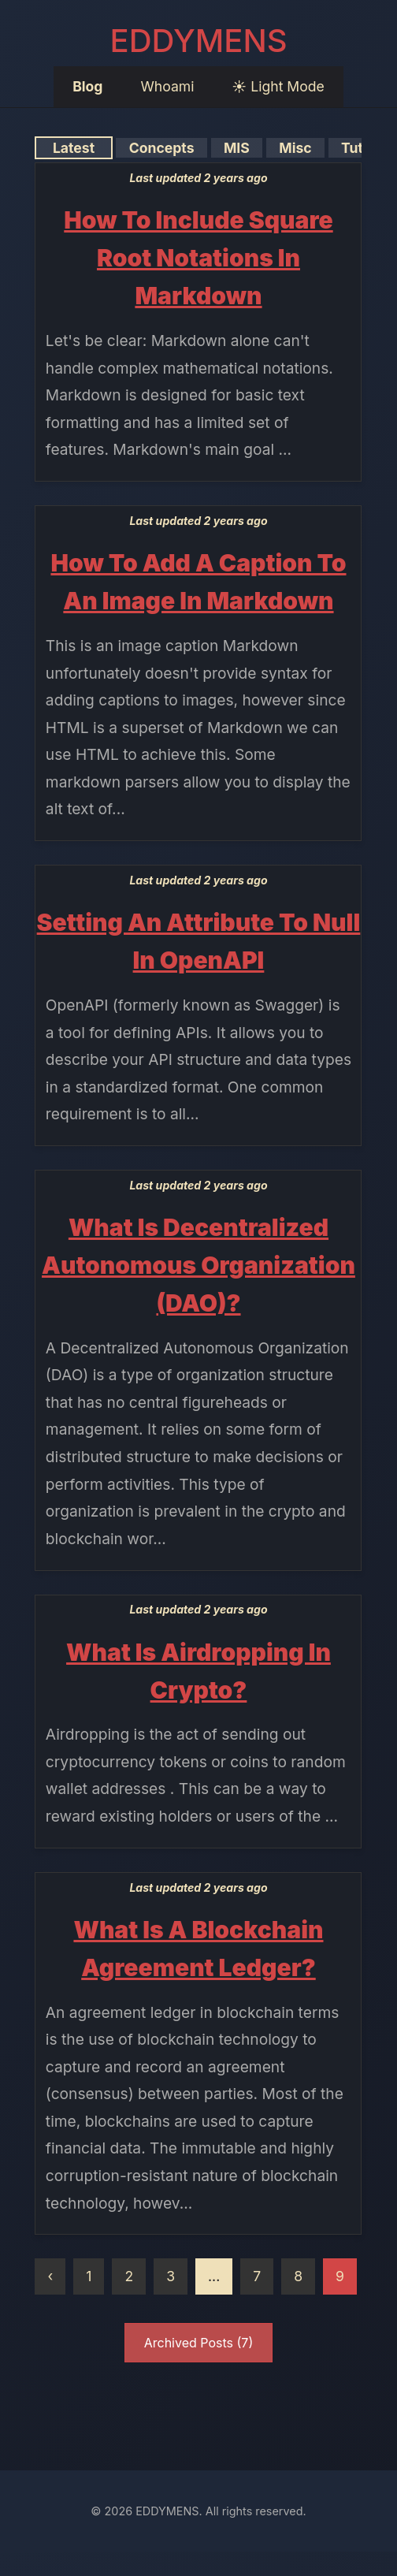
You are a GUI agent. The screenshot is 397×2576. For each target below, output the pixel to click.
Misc (295, 148)
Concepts (161, 148)
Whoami (167, 86)
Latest (73, 148)
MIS (236, 148)
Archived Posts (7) (199, 2343)
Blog (87, 86)
